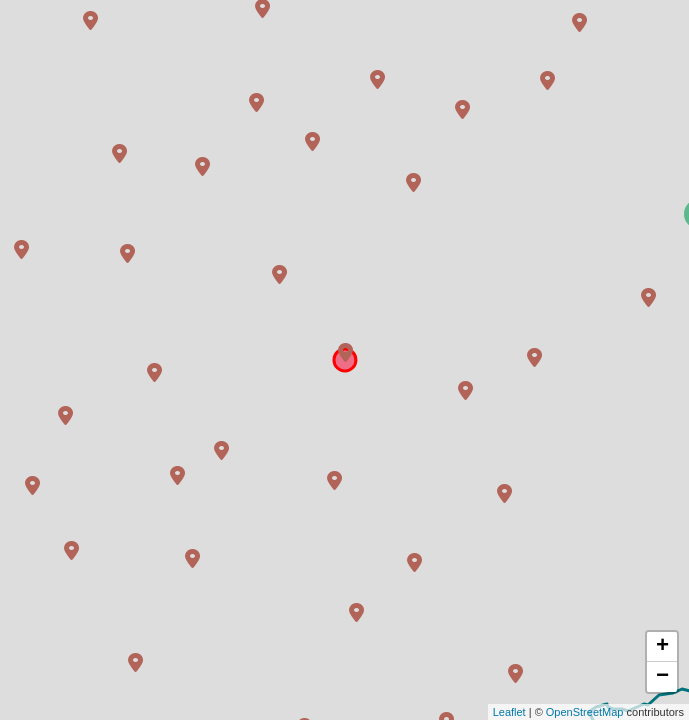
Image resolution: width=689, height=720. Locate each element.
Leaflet (509, 712)
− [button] (662, 677)
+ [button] (662, 647)
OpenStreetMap (585, 712)
